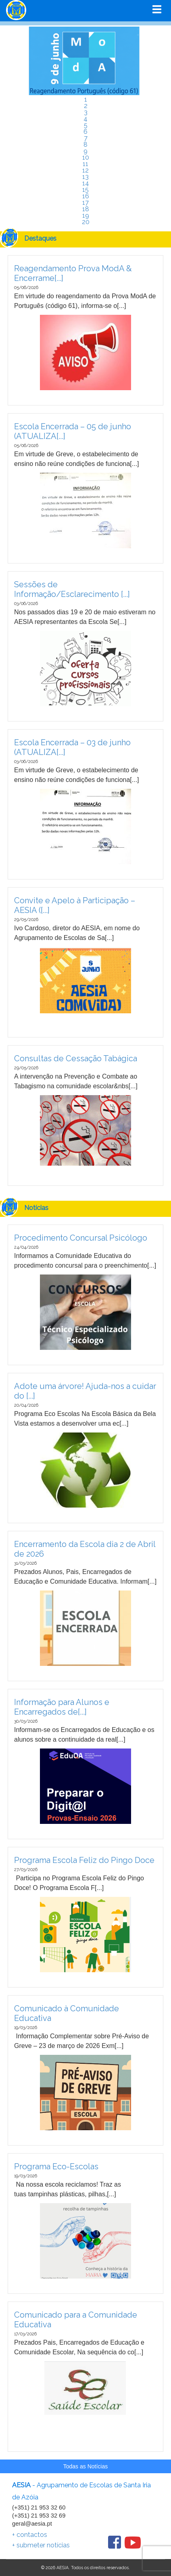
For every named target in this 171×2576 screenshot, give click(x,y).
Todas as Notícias (85, 2466)
